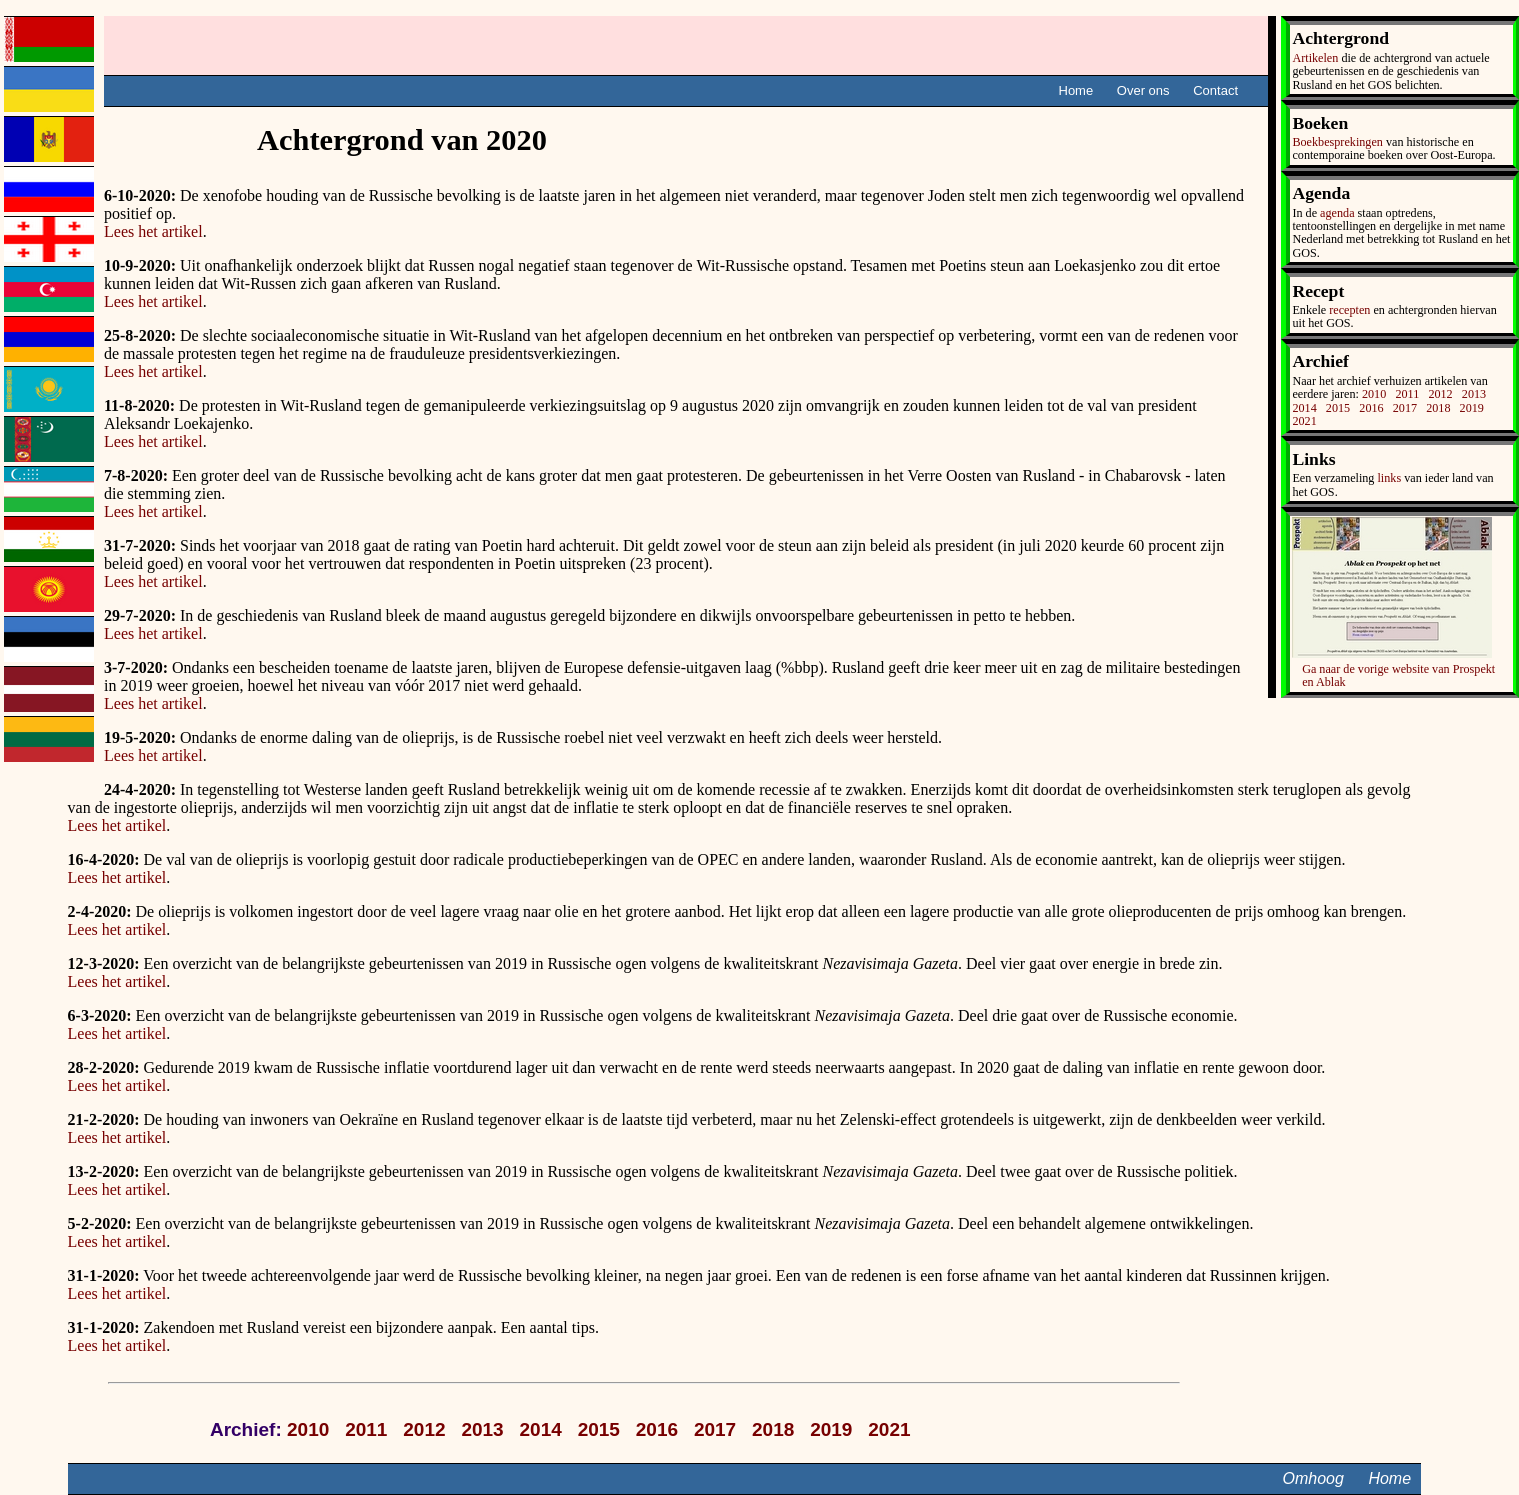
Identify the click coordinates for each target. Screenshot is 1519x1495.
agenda (1337, 213)
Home (1076, 90)
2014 (1304, 408)
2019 (1472, 408)
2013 (1474, 394)
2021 (1304, 421)
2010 (1374, 394)
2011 (1407, 394)
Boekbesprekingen (1337, 142)
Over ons (1143, 90)
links (1389, 478)
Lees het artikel (153, 231)
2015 (1338, 408)
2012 (1440, 394)
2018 (1438, 408)
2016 (1371, 408)
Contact (1215, 90)
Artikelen (1315, 58)
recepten (1349, 310)
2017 (1405, 408)
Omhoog (1313, 1478)
